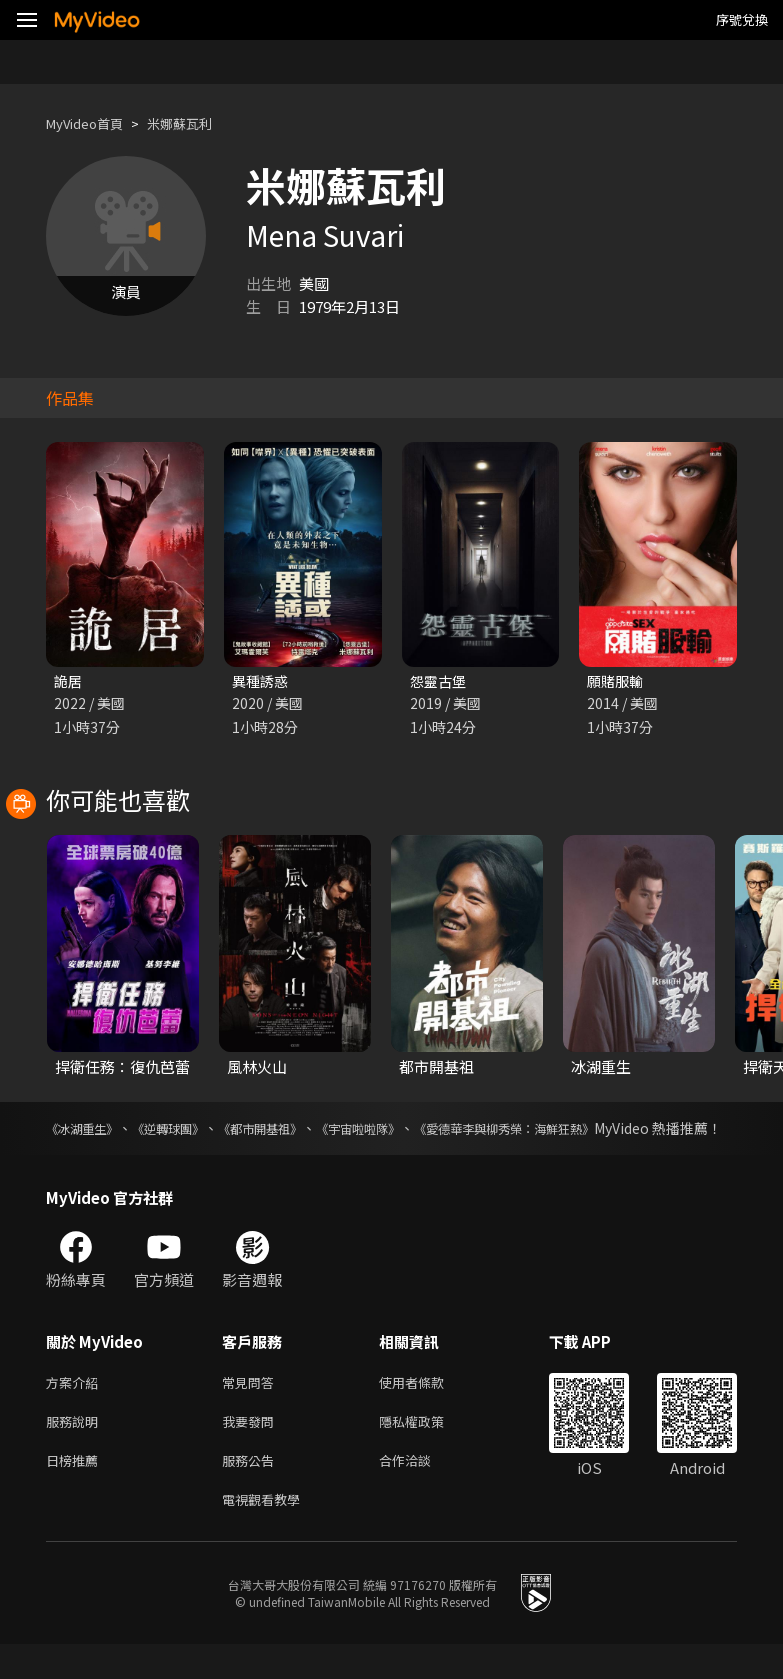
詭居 (69, 681)
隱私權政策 (428, 1448)
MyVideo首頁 (91, 123)
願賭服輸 (617, 681)
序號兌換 (742, 19)
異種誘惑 (262, 681)
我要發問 (252, 1448)
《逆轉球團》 (188, 1130)
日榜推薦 (76, 1490)
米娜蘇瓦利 (198, 123)
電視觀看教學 (267, 1532)
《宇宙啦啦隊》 (408, 1130)
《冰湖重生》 (88, 1130)
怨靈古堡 (440, 681)
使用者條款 (428, 1406)
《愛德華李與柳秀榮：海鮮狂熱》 (577, 1130)
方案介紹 (76, 1406)
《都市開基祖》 (294, 1130)
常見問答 (252, 1406)
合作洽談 (421, 1490)
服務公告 (252, 1490)
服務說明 (76, 1448)
